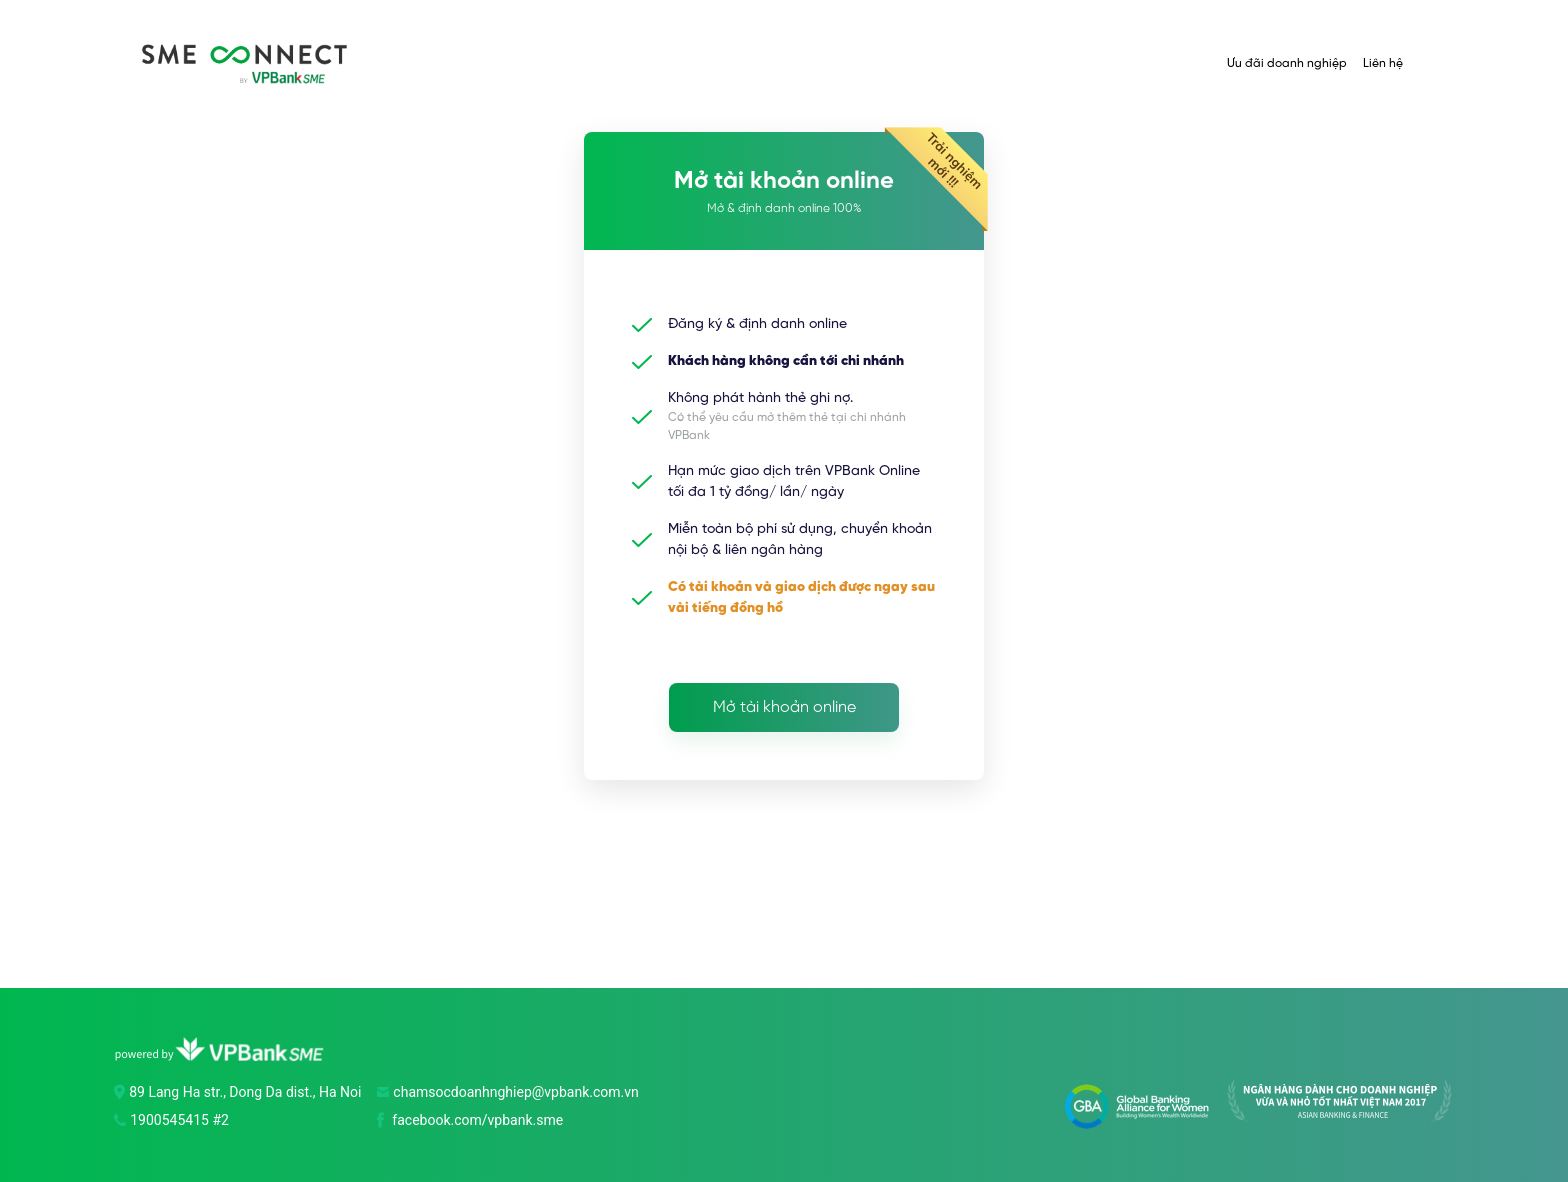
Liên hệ (1383, 63)
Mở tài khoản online (784, 707)
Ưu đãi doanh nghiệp (1287, 63)
